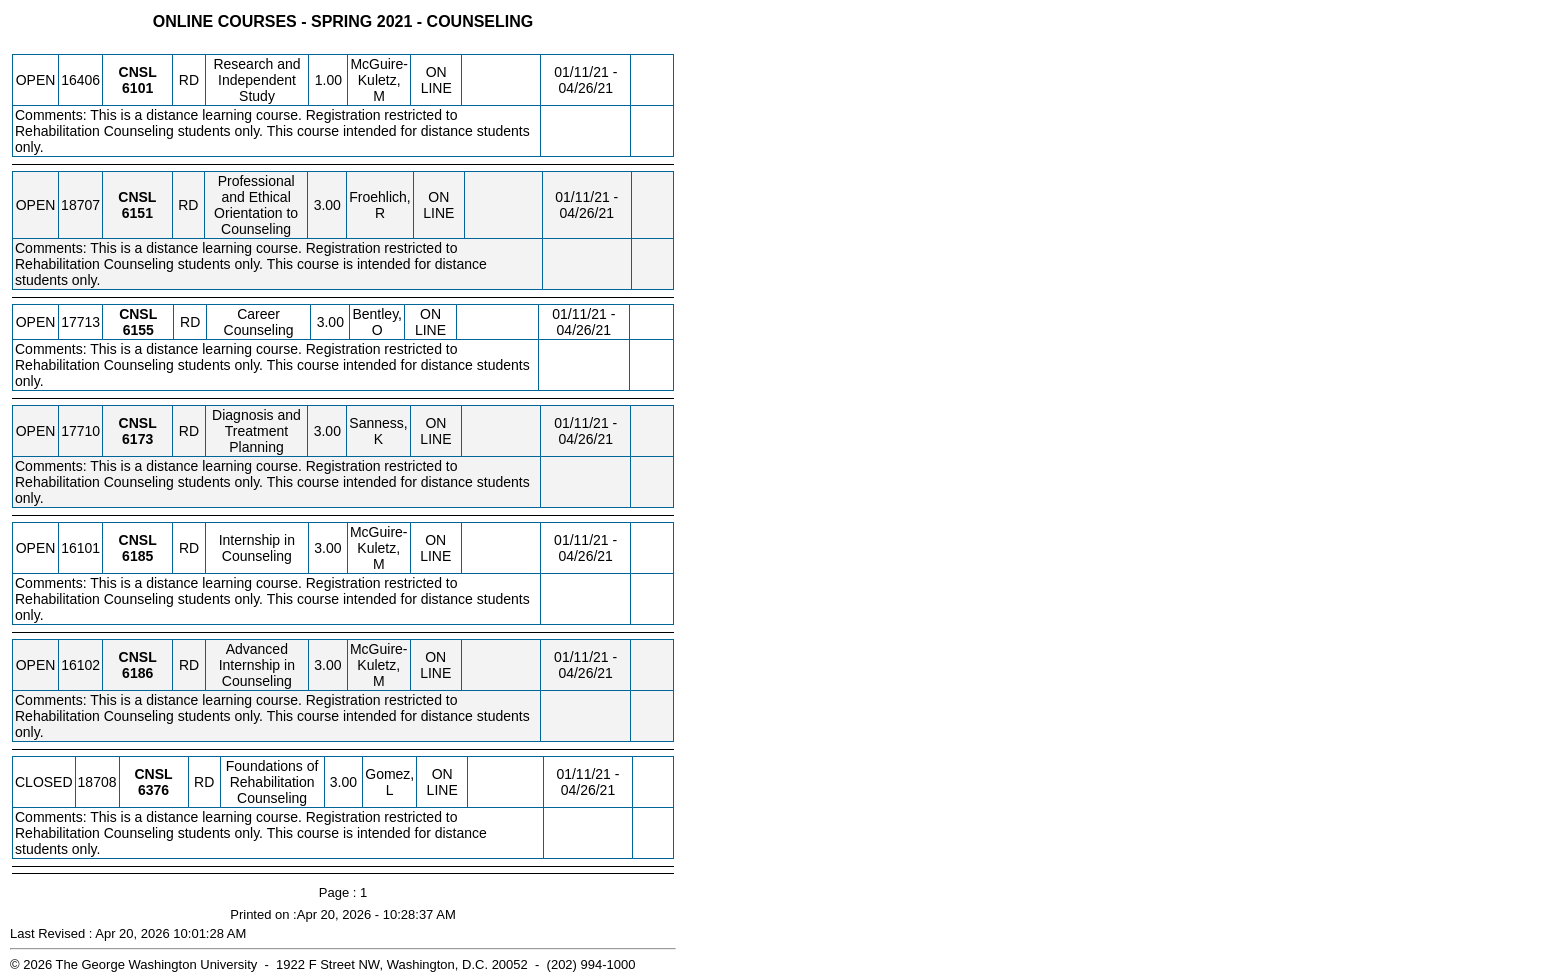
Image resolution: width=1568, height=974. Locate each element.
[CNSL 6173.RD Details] (137, 439)
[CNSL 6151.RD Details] (137, 213)
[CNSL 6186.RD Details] (137, 673)
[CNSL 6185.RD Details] (137, 556)
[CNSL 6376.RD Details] (153, 790)
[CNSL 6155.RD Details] (138, 330)
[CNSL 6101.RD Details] (137, 88)
